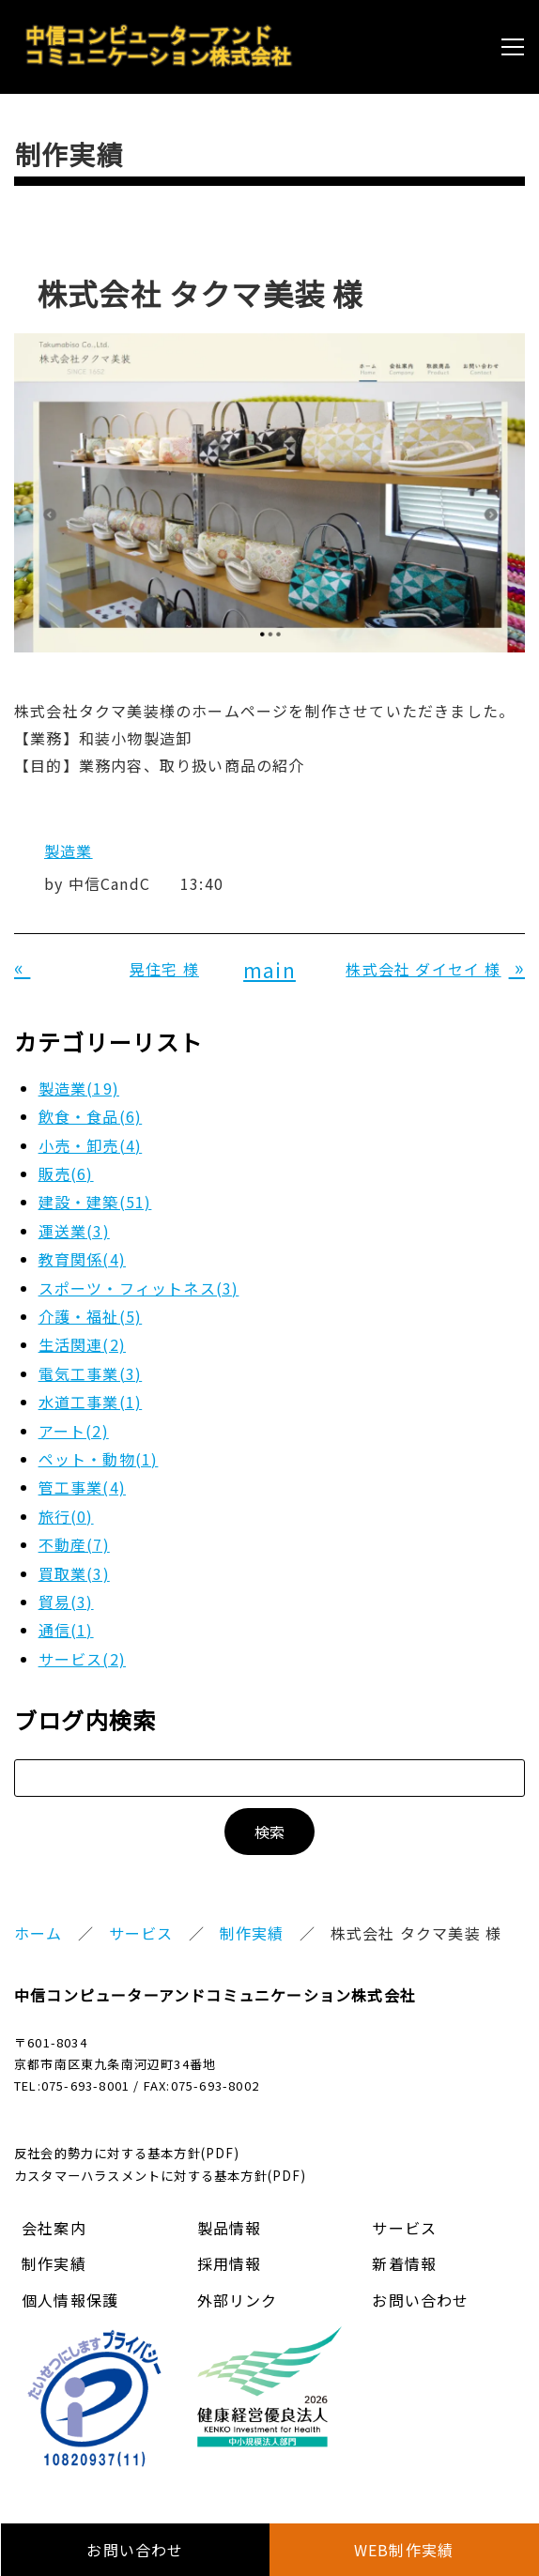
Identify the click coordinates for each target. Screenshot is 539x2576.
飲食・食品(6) (90, 1116)
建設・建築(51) (95, 1201)
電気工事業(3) (90, 1373)
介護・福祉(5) (90, 1316)
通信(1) (66, 1629)
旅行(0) (66, 1516)
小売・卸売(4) (90, 1145)
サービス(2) (82, 1659)
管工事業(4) (82, 1487)
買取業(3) (74, 1573)
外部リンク (237, 2300)
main (269, 970)
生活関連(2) (82, 1344)
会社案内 (54, 2227)
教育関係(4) (82, 1259)
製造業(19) (78, 1088)
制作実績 (252, 1933)
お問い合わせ (420, 2300)
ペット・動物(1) (98, 1459)
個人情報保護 (70, 2300)
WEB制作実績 (404, 2549)
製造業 (68, 850)
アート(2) (73, 1430)
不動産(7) (74, 1544)
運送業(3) (74, 1230)
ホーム (38, 1933)
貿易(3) (66, 1601)
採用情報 (229, 2263)
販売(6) (66, 1173)
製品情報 (229, 2227)
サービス (141, 1933)
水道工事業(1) (90, 1401)
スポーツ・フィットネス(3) (138, 1288)
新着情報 (404, 2263)
